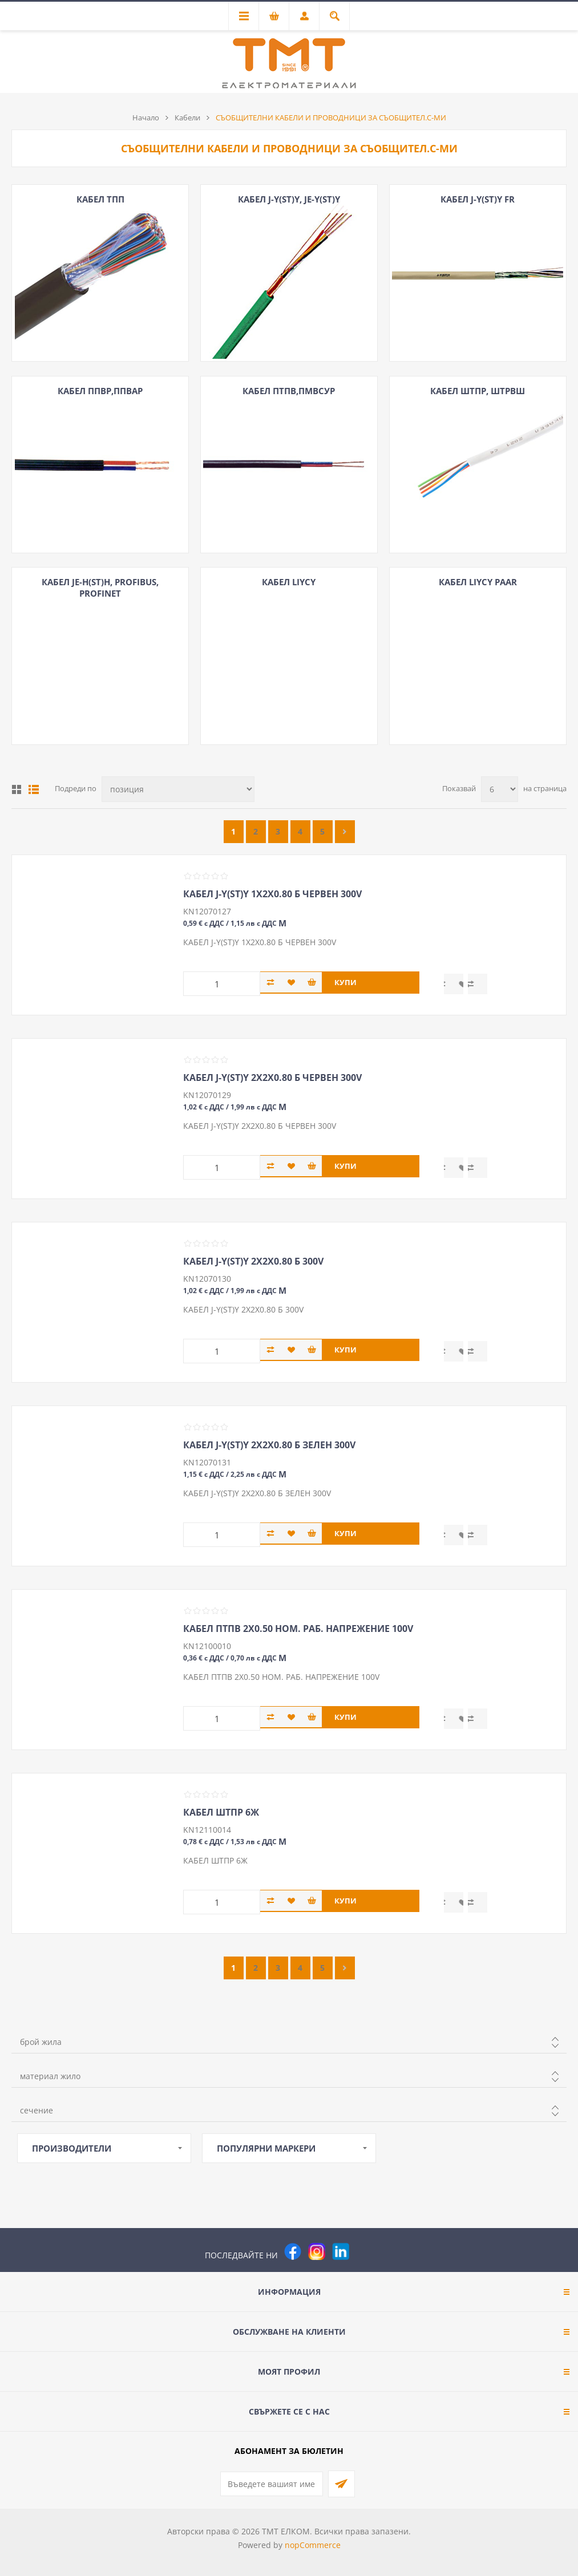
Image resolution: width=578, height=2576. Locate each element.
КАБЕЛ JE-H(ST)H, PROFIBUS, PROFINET (100, 587)
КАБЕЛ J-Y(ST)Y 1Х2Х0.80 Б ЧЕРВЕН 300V (272, 894)
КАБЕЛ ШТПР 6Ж (221, 1812)
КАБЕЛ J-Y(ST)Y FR (477, 199)
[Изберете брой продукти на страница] (499, 789)
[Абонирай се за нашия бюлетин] (271, 2484)
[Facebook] (293, 2251)
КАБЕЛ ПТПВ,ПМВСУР (288, 390)
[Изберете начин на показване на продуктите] (178, 789)
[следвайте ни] (341, 2251)
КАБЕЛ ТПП (100, 199)
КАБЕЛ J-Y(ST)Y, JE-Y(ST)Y (289, 199)
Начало (145, 117)
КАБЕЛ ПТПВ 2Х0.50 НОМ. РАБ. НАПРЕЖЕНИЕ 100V (298, 1628)
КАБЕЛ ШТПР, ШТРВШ (477, 390)
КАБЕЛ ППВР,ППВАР (100, 390)
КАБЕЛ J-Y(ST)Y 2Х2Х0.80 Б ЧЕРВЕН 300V (272, 1077)
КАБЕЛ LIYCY (289, 582)
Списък (34, 789)
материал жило (50, 2076)
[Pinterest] (364, 2251)
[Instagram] (317, 2251)
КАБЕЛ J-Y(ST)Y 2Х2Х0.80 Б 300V (253, 1261)
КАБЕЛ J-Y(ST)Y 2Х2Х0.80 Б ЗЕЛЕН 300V (269, 1445)
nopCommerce (313, 2544)
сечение (36, 2110)
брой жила (41, 2041)
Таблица (16, 789)
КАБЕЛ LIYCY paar (478, 582)
